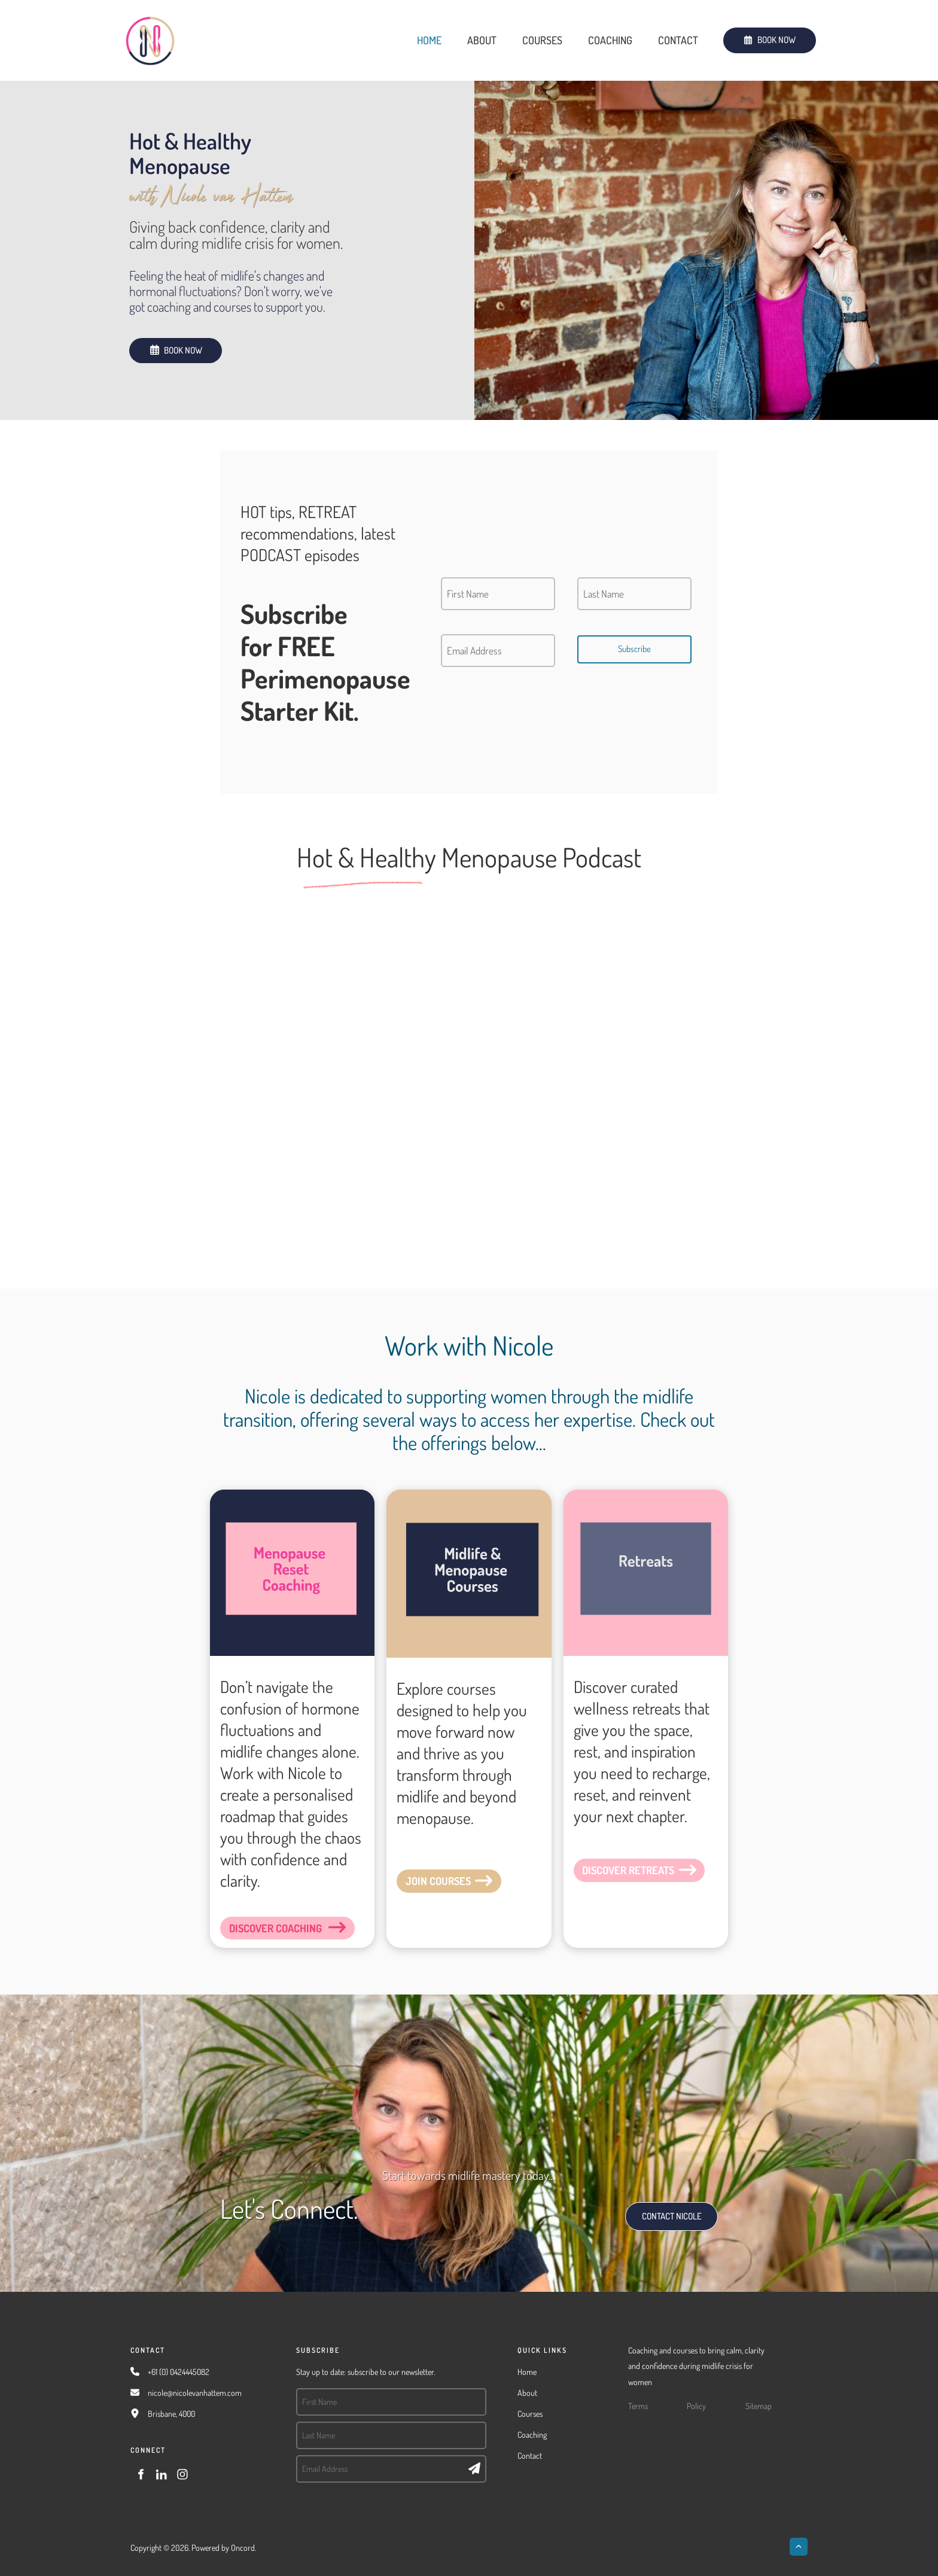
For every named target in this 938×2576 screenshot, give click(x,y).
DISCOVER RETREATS (615, 1866)
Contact (678, 40)
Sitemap (758, 2406)
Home (429, 40)
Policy (696, 2406)
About (482, 40)
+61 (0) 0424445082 (178, 2372)
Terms (638, 2406)
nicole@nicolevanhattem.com (195, 2393)
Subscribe (634, 648)
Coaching (610, 40)
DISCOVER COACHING (262, 1924)
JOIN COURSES (426, 1877)
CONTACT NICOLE (659, 2209)
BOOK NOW (744, 35)
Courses (542, 40)
